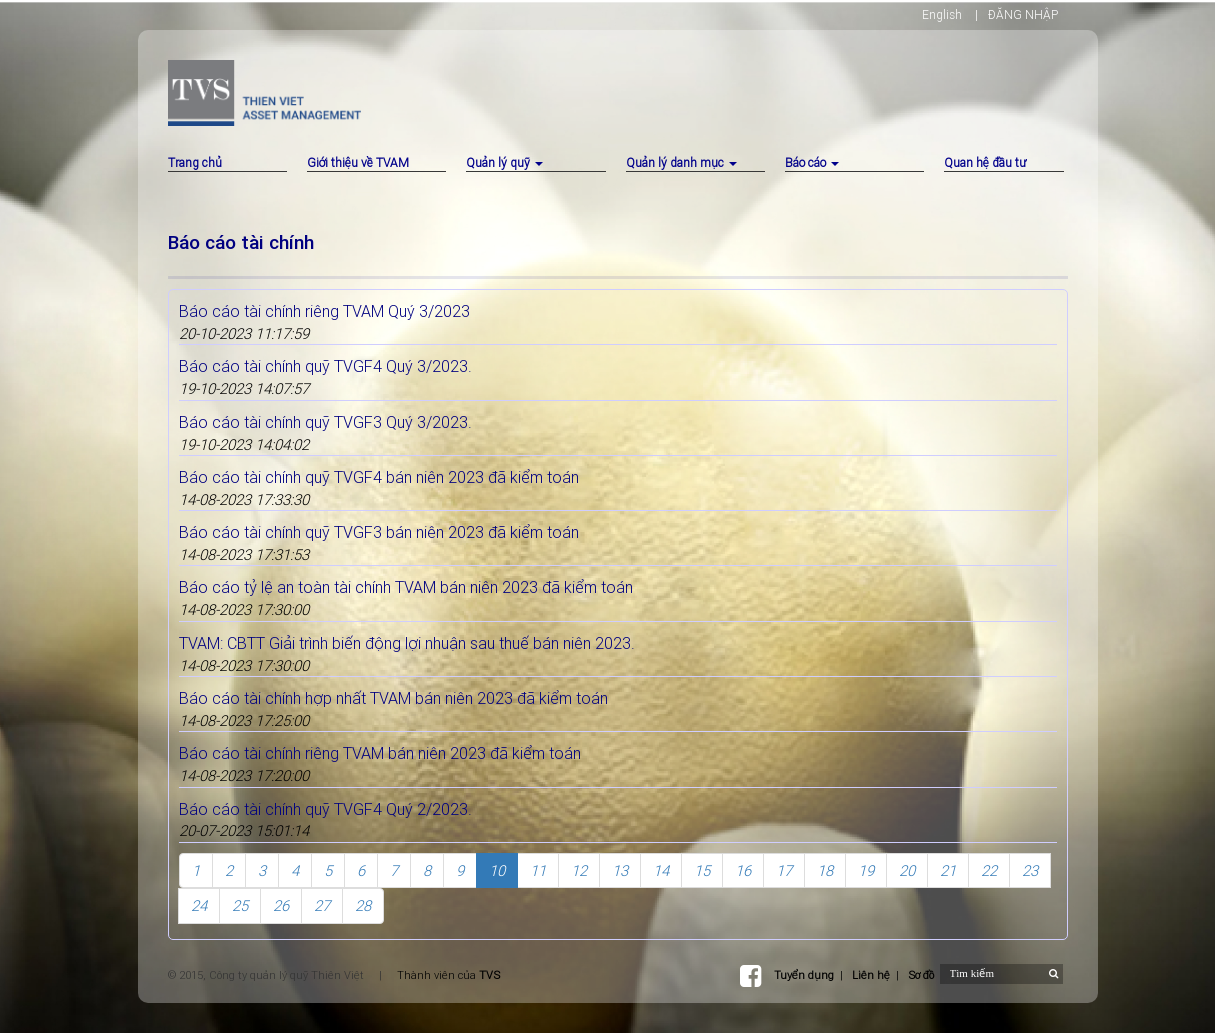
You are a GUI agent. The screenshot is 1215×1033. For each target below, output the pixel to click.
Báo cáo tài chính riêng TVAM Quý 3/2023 (324, 311)
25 (240, 905)
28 (363, 905)
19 (866, 870)
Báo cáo (812, 162)
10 (497, 870)
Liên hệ (871, 975)
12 (579, 870)
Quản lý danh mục (681, 162)
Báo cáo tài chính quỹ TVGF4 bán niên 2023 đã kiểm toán (379, 477)
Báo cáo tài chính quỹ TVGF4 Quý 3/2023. (325, 366)
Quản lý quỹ (504, 162)
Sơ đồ (921, 975)
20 (907, 870)
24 (199, 905)
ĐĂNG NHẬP (1023, 14)
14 (661, 870)
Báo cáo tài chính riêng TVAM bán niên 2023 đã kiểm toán (380, 753)
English (942, 14)
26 (281, 905)
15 (702, 870)
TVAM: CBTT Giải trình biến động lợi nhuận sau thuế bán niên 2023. (407, 643)
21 (948, 870)
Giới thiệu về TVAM (358, 162)
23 (1030, 870)
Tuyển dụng (804, 975)
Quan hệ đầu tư (985, 162)
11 (538, 870)
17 (784, 870)
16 (743, 870)
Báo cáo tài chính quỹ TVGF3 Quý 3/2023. (325, 422)
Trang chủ (195, 162)
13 (620, 870)
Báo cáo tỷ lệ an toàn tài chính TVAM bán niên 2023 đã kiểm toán (406, 587)
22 (989, 870)
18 (825, 870)
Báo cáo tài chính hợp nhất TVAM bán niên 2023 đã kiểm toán (393, 698)
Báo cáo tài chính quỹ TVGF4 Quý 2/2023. (325, 809)
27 (322, 905)
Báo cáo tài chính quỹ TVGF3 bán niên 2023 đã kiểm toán (379, 532)
